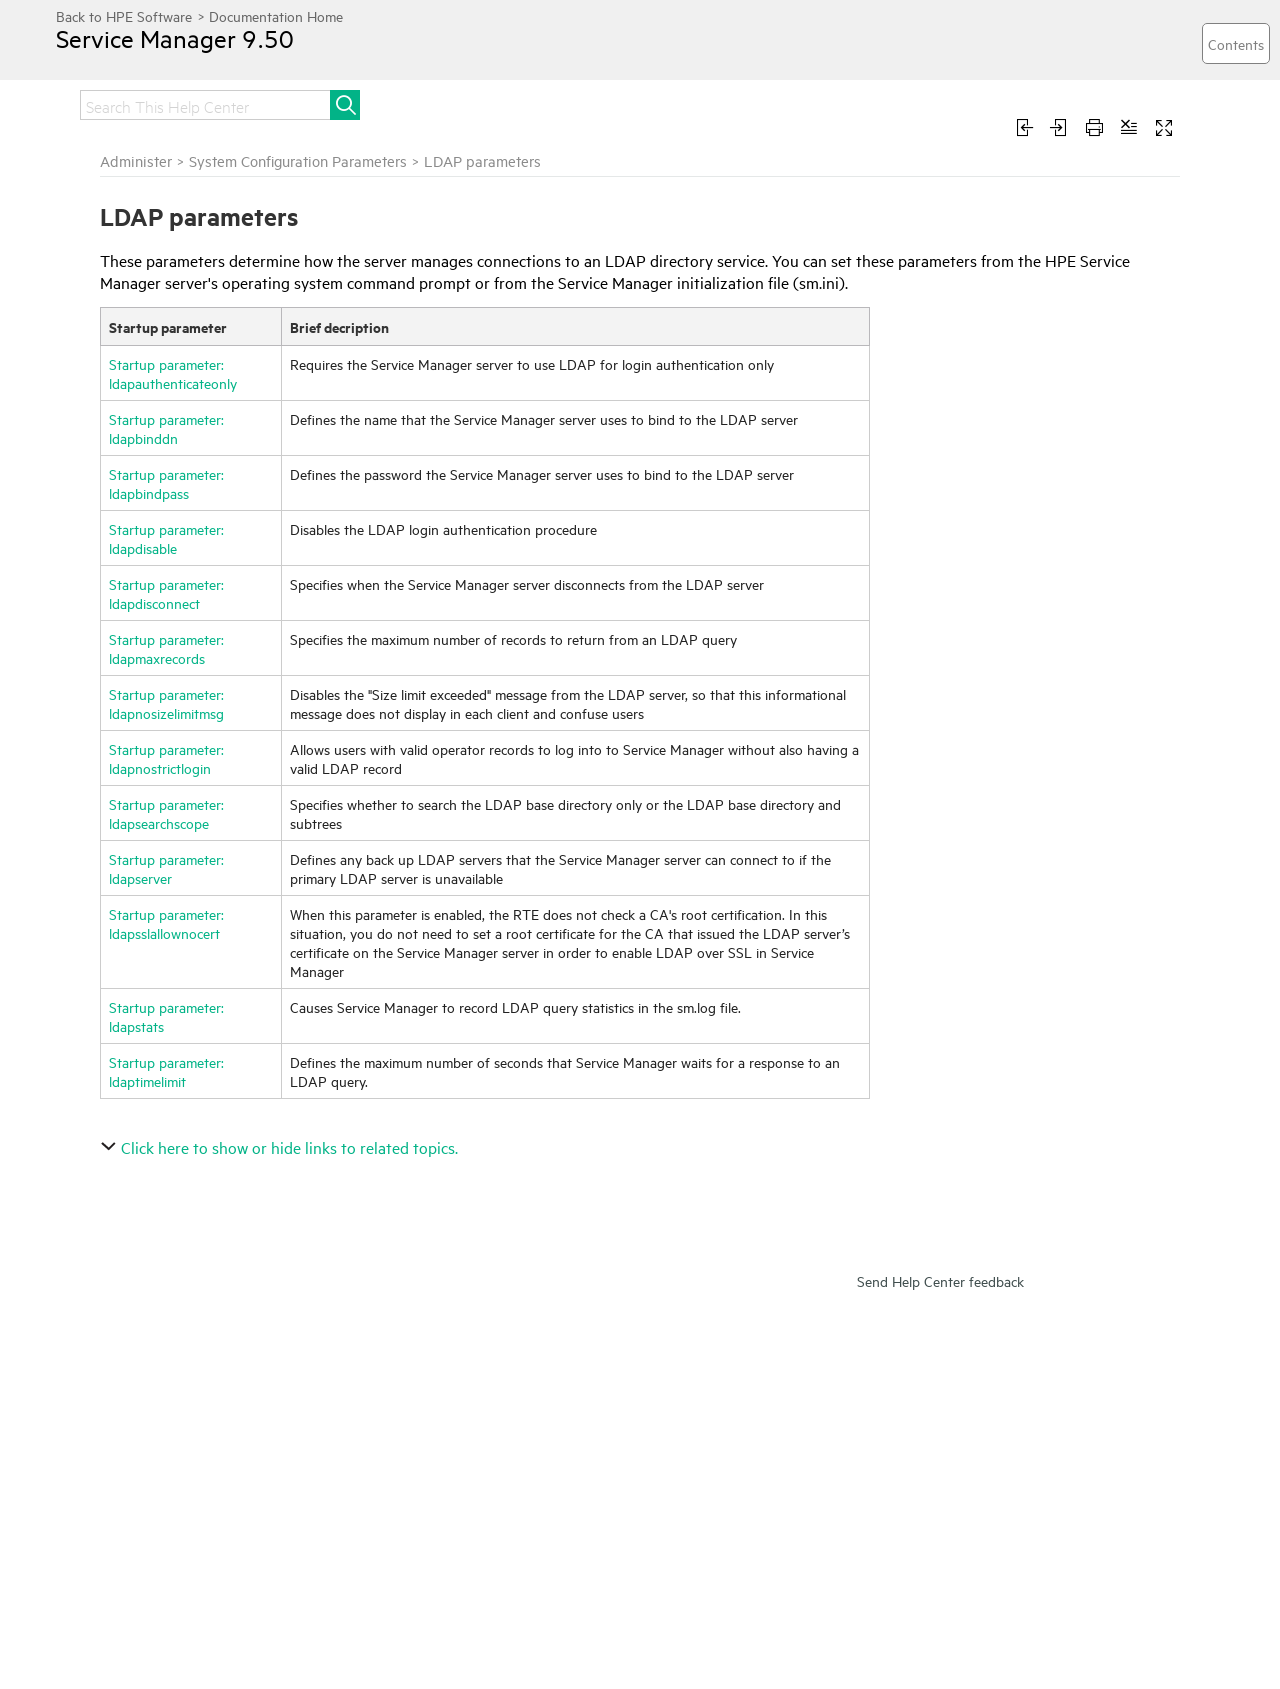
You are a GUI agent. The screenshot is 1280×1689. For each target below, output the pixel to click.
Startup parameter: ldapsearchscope (166, 813)
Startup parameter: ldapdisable (166, 538)
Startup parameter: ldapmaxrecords (166, 648)
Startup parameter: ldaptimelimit (166, 1071)
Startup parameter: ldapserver (166, 868)
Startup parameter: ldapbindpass (166, 483)
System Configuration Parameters (298, 160)
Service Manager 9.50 (175, 38)
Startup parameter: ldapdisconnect (166, 593)
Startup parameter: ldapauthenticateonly (173, 373)
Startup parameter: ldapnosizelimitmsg (166, 703)
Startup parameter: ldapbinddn (166, 428)
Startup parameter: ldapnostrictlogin (166, 758)
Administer (136, 160)
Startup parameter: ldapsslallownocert (166, 923)
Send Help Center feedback (940, 1280)
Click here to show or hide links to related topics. (281, 1147)
